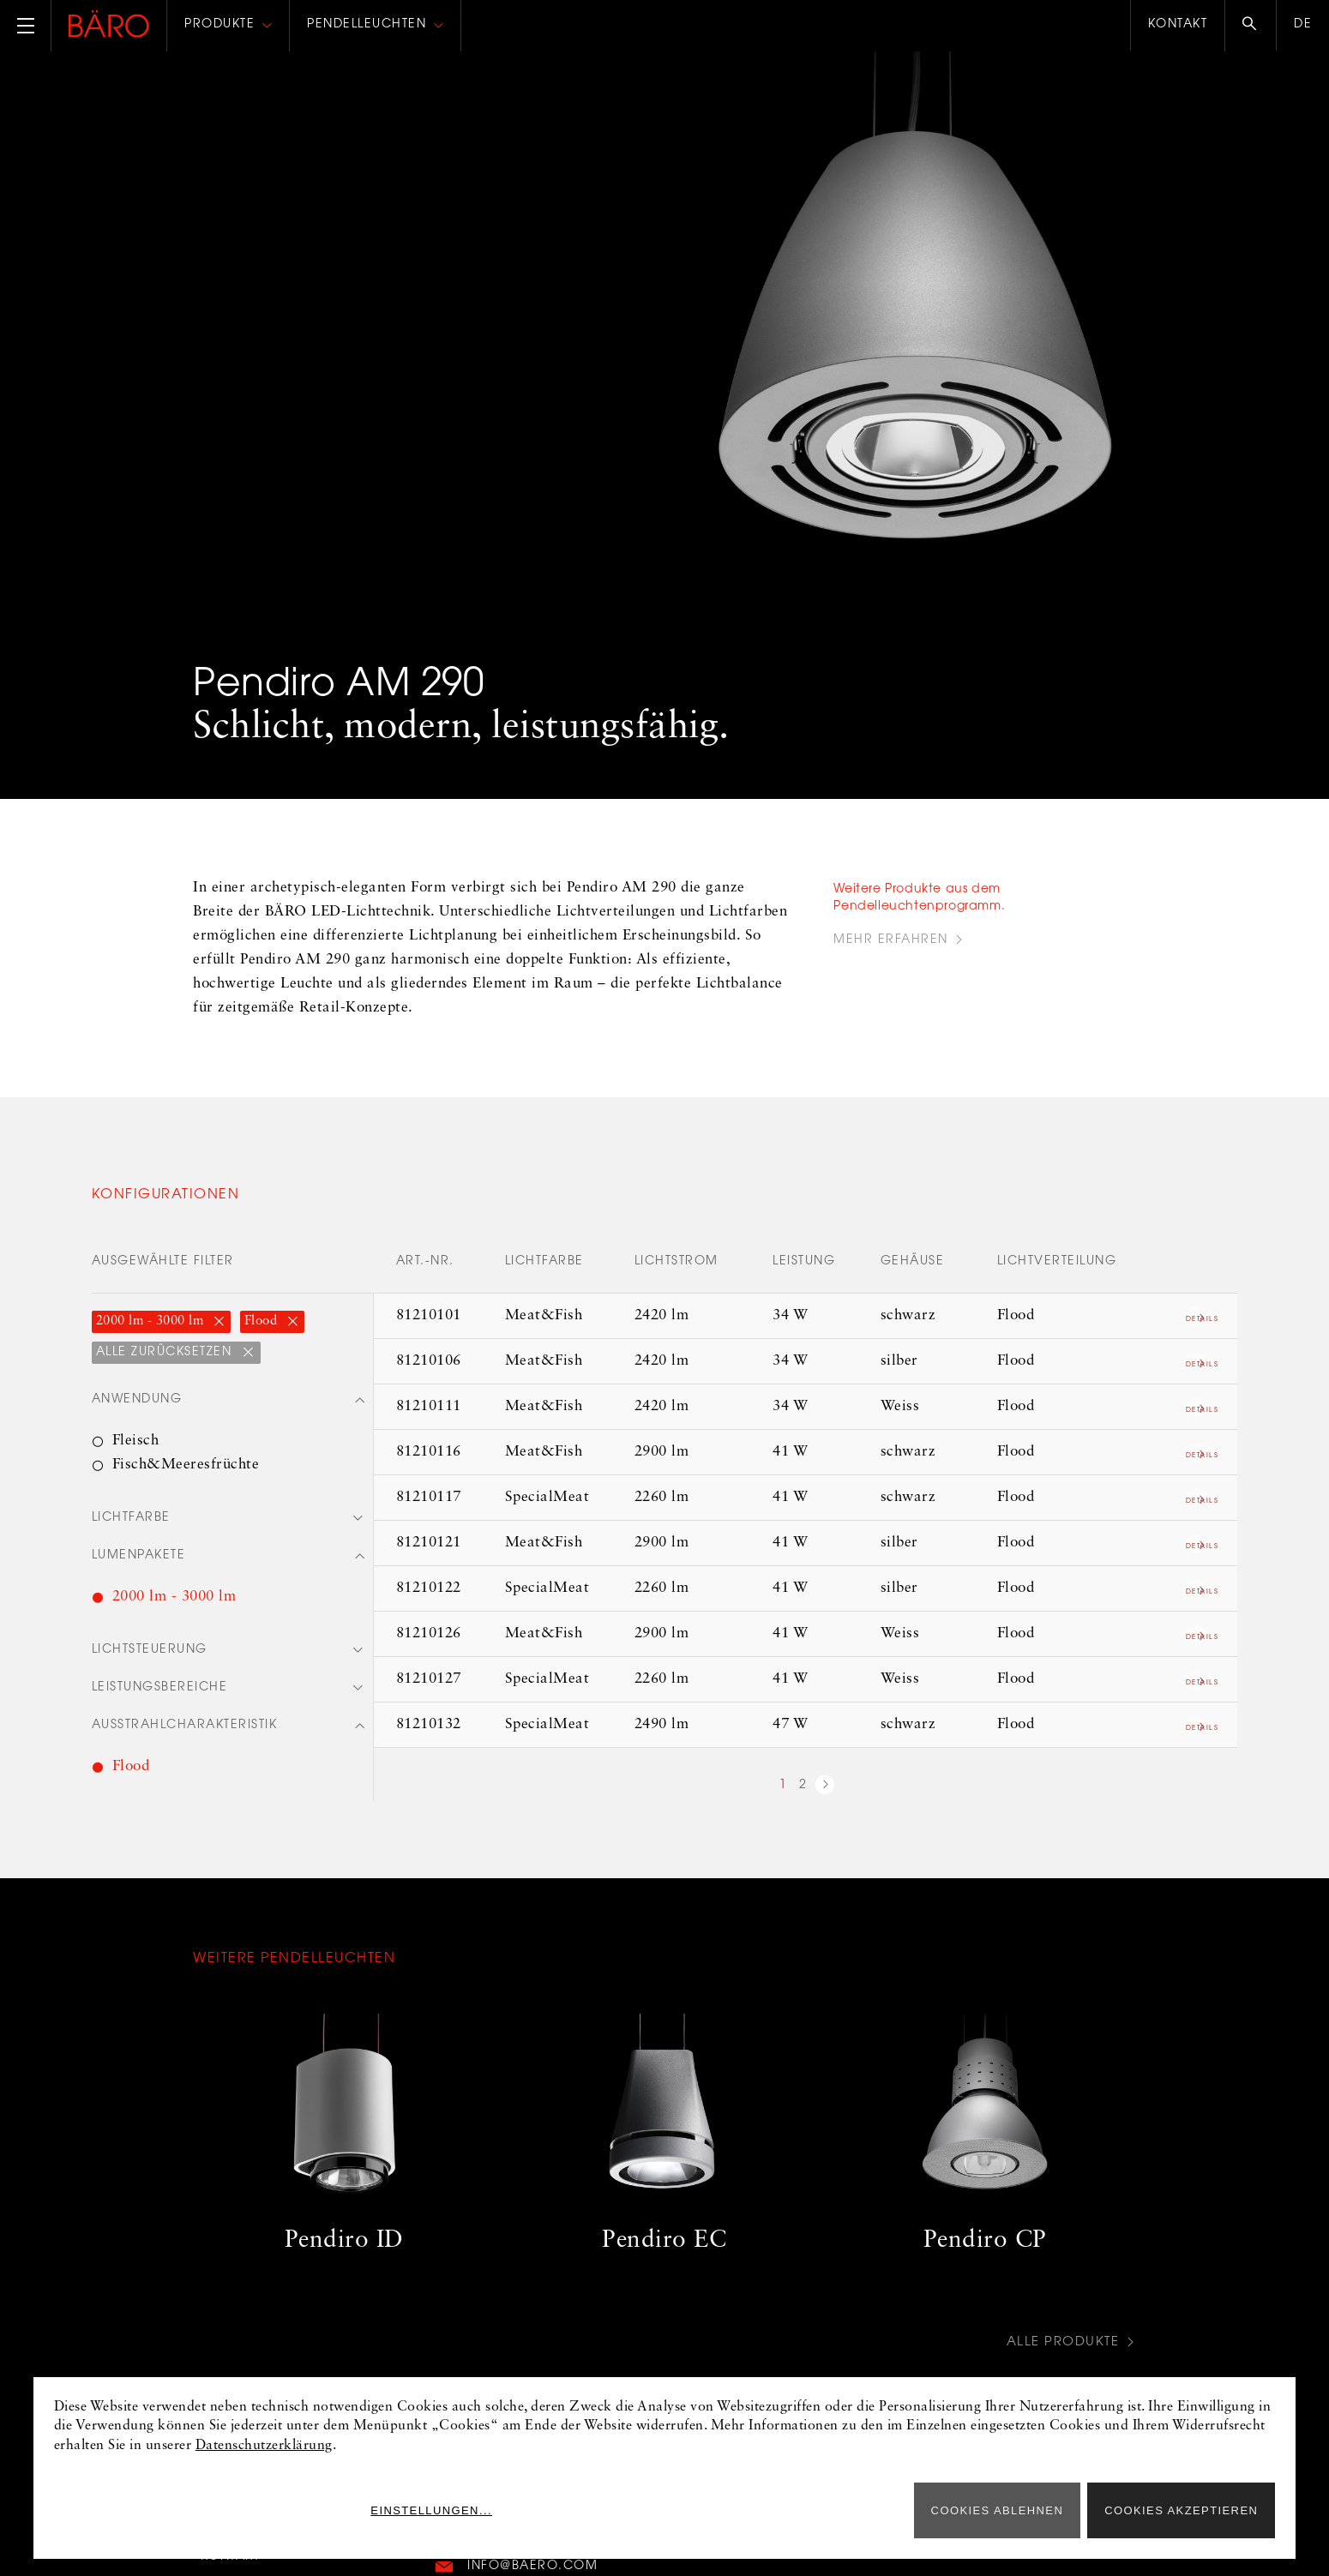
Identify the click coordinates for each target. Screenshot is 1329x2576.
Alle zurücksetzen (166, 1353)
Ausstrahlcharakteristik (185, 1731)
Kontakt (1178, 25)
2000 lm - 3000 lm (151, 1321)
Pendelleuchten (366, 25)
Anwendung (137, 1401)
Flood (262, 1321)
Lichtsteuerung (149, 1654)
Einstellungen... (829, 2510)
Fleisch (135, 1441)
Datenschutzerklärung (264, 2446)
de (1303, 25)
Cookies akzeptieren (1181, 2510)
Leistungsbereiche (160, 1692)
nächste (825, 1787)
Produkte (219, 25)
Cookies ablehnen (997, 2510)
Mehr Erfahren (890, 940)
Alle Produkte (1060, 2347)
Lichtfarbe (131, 1520)
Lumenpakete (139, 1558)
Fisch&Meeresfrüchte (186, 1465)
